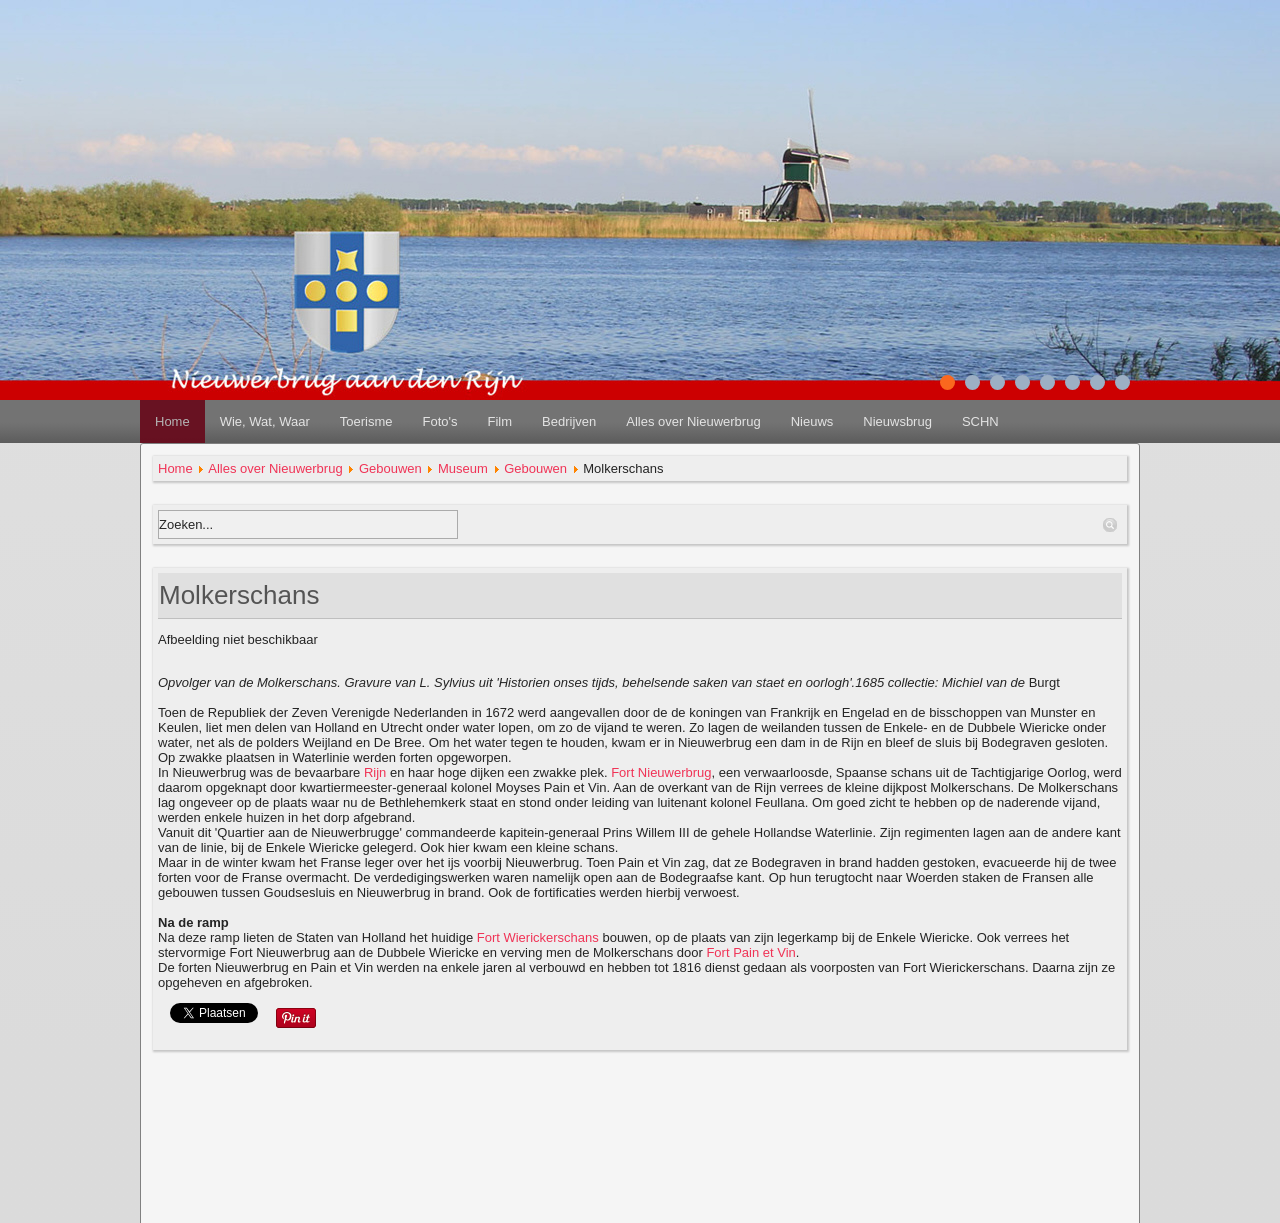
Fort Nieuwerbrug (661, 772)
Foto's (439, 421)
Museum (463, 468)
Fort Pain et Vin (750, 952)
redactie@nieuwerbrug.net (640, 1202)
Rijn (375, 772)
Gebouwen (390, 468)
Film (499, 421)
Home (172, 421)
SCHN (980, 421)
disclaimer (640, 1153)
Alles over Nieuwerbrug (693, 421)
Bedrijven (569, 421)
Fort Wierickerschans (538, 937)
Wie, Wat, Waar (265, 421)
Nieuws (812, 421)
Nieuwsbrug (897, 421)
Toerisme (366, 421)
